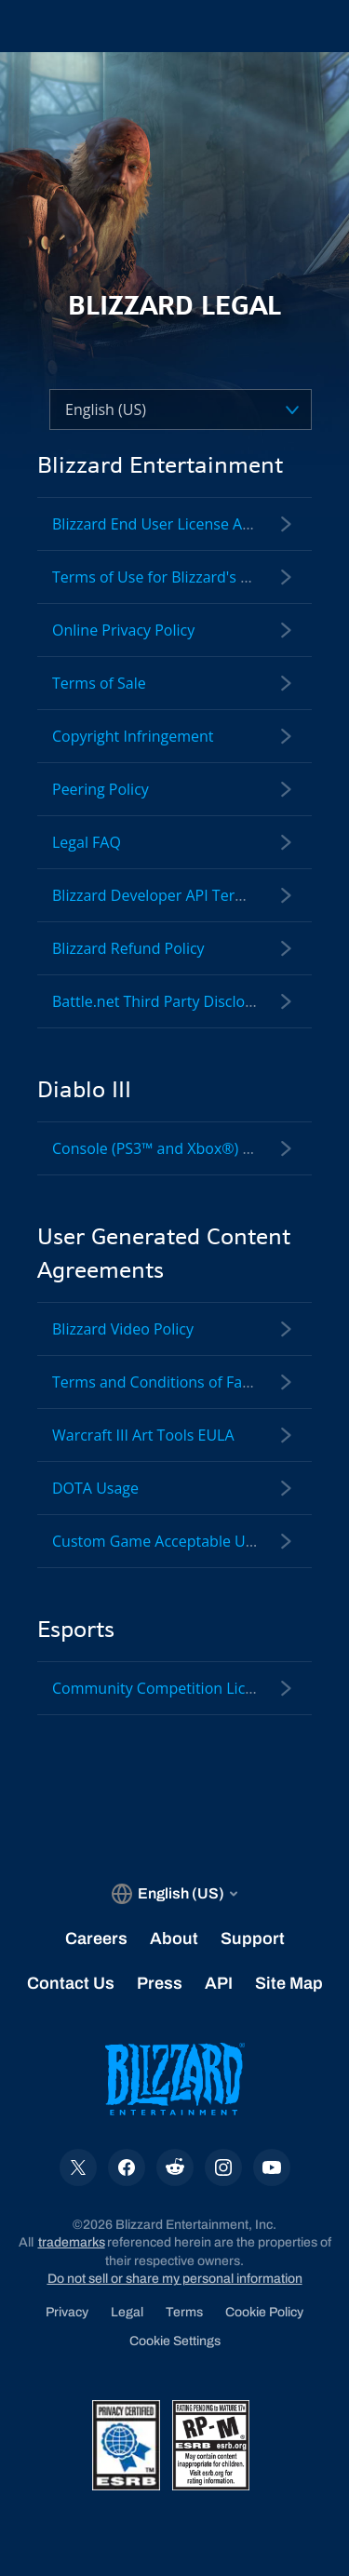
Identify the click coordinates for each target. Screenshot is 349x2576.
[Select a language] (147, 410)
